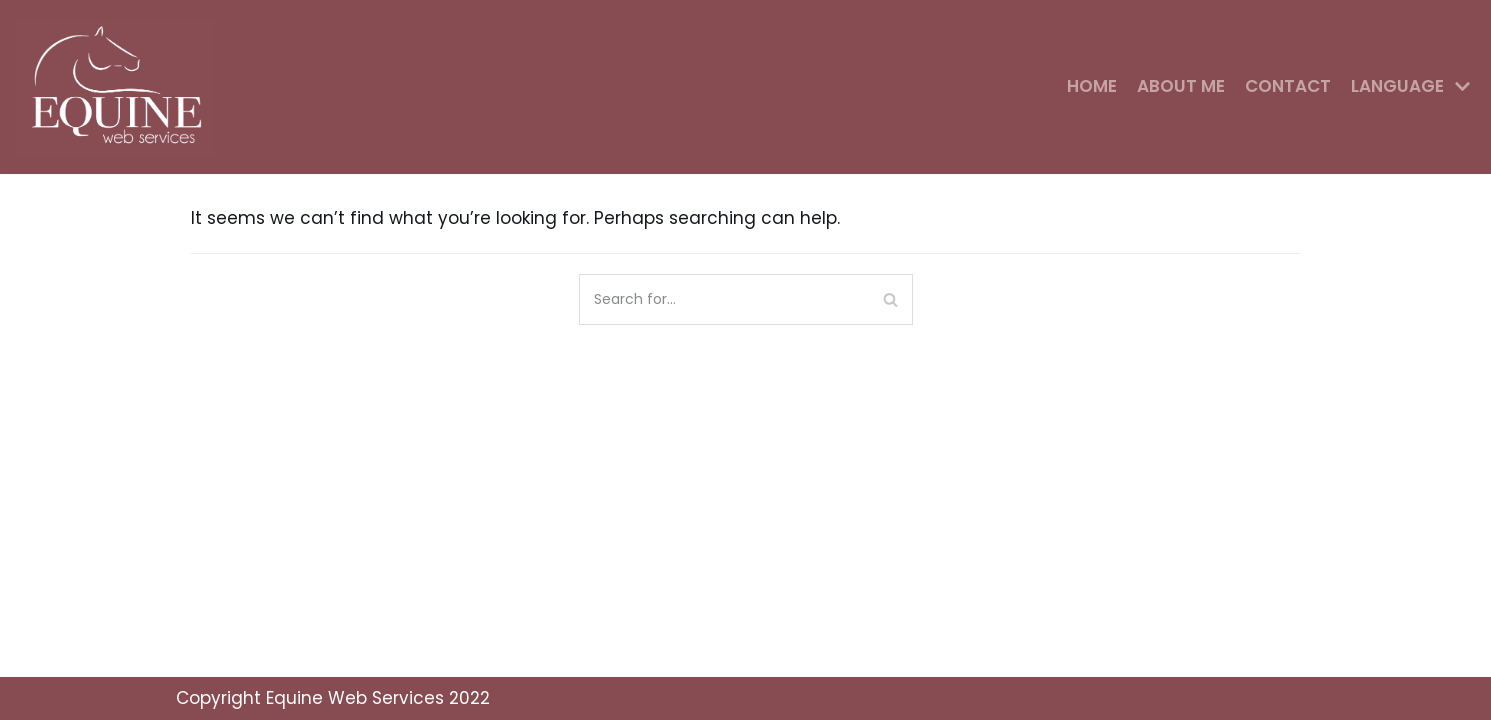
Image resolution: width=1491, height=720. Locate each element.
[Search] (890, 299)
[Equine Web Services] (120, 87)
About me (1181, 86)
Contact (1288, 86)
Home (1092, 86)
